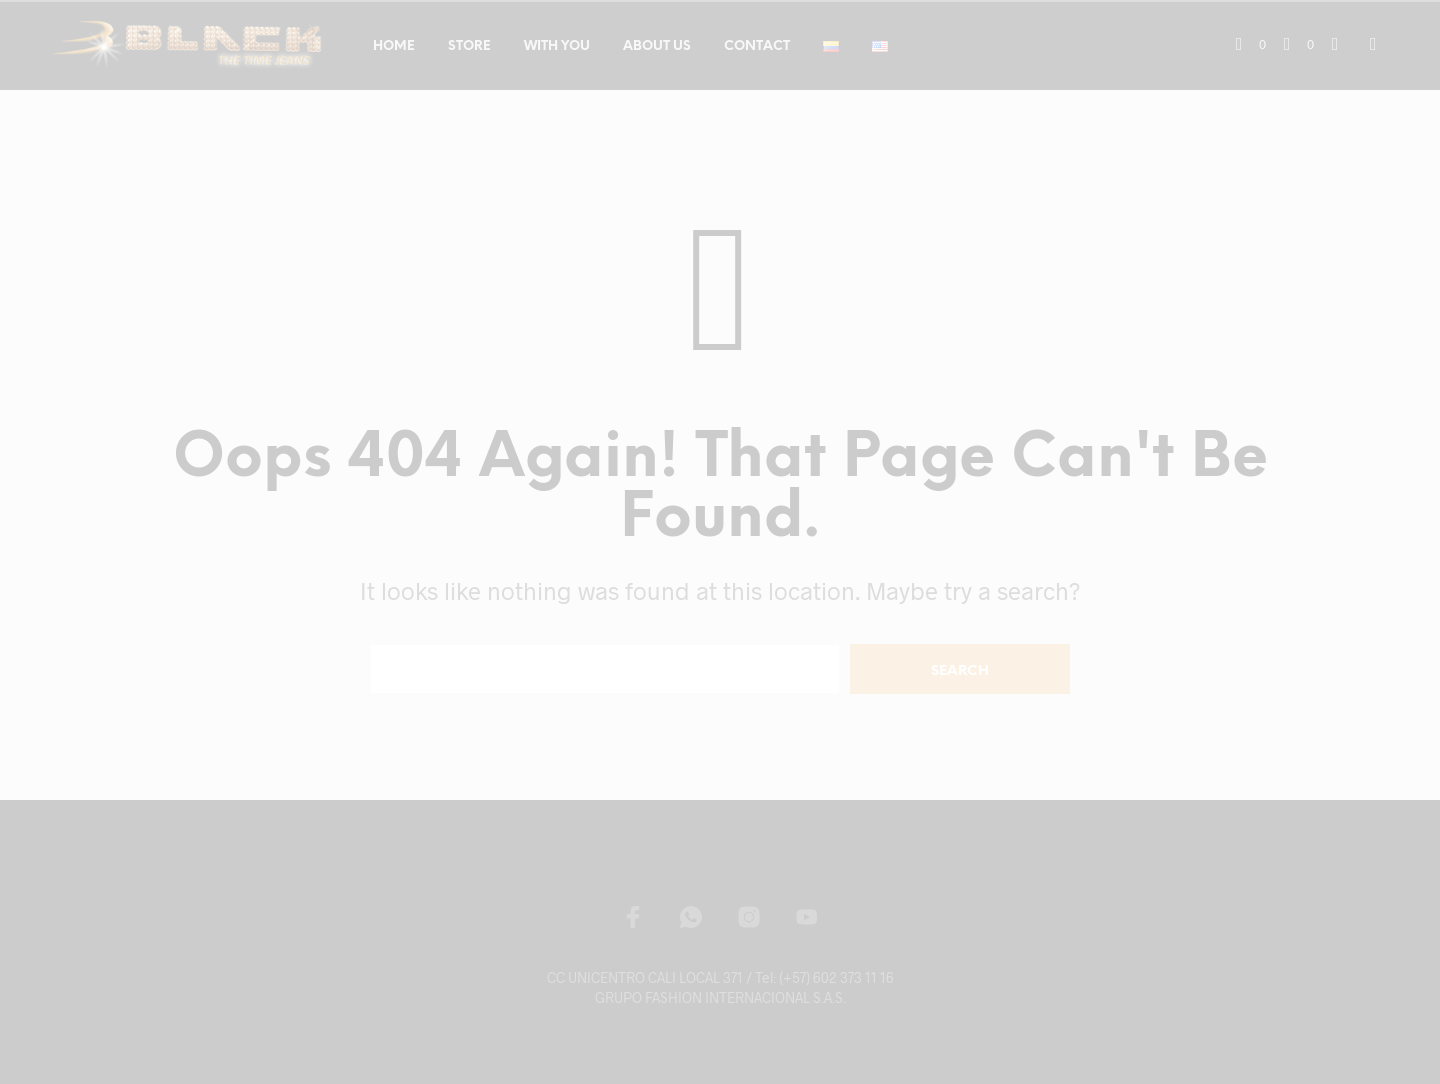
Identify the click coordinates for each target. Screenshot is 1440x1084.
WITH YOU (557, 46)
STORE (469, 46)
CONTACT (757, 46)
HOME (394, 46)
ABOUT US (657, 46)
